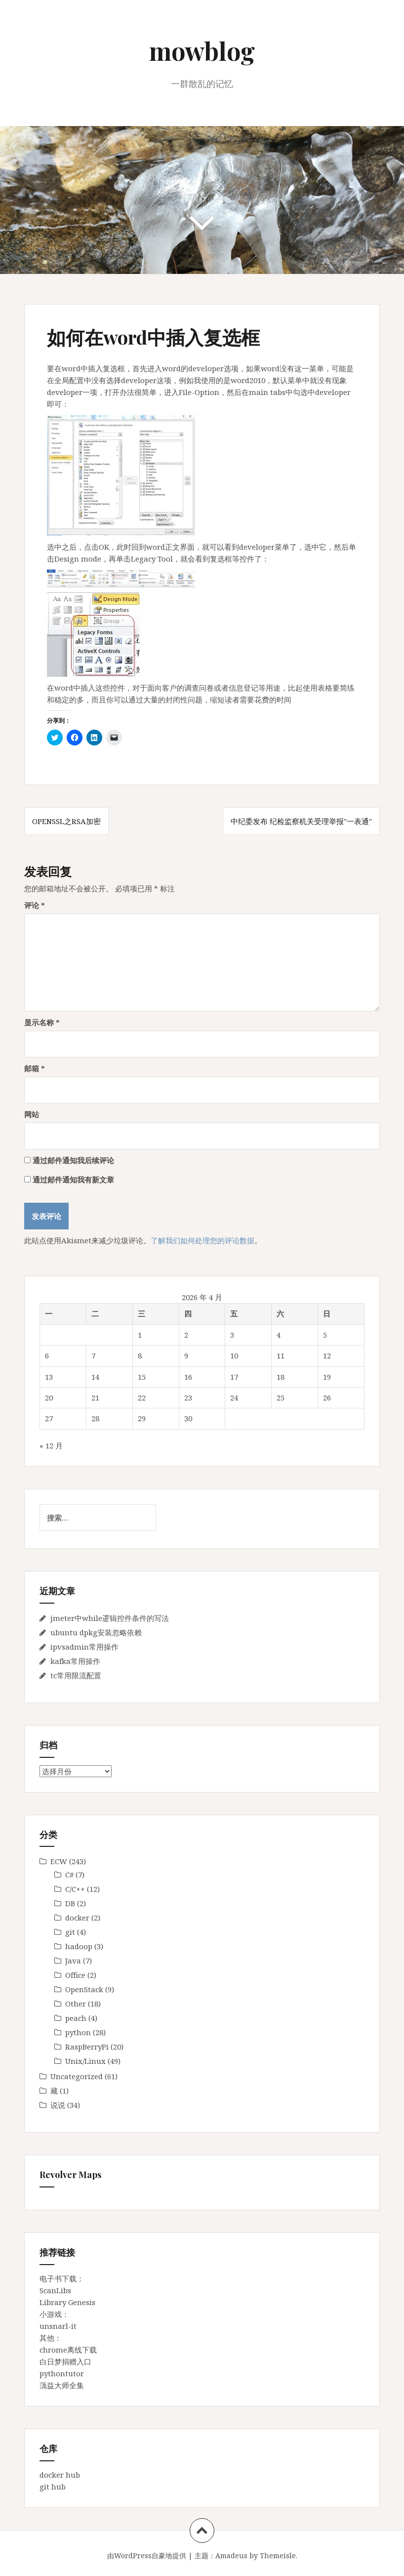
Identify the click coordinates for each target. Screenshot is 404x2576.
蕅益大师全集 (62, 2385)
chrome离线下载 (68, 2350)
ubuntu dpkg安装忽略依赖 (96, 1632)
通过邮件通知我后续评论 (73, 1160)
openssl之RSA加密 (66, 821)
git (70, 1932)
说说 (57, 2105)
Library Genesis (67, 2302)
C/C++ (75, 1889)
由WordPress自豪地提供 (146, 2555)
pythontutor (62, 2373)
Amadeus (231, 2555)
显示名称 (42, 1022)
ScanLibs (55, 2290)
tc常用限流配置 (75, 1675)
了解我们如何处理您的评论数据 (202, 1240)
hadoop (78, 1946)
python (78, 2032)
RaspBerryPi (87, 2047)
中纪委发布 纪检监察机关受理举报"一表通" (301, 821)
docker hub (60, 2475)
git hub (53, 2486)
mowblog (202, 50)
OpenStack (84, 1989)
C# (69, 1874)
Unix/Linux (85, 2061)
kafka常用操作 (75, 1661)
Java (73, 1960)
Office (75, 1975)
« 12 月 (51, 1445)
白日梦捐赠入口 (65, 2361)
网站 (31, 1114)
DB (70, 1903)
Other (75, 2003)
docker (77, 1917)
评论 (34, 905)
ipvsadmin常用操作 (84, 1647)
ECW (58, 1861)
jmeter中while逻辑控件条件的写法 (109, 1618)
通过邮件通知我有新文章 (73, 1179)
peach (75, 2018)
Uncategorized (76, 2076)
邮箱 (34, 1068)
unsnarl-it (58, 2326)
